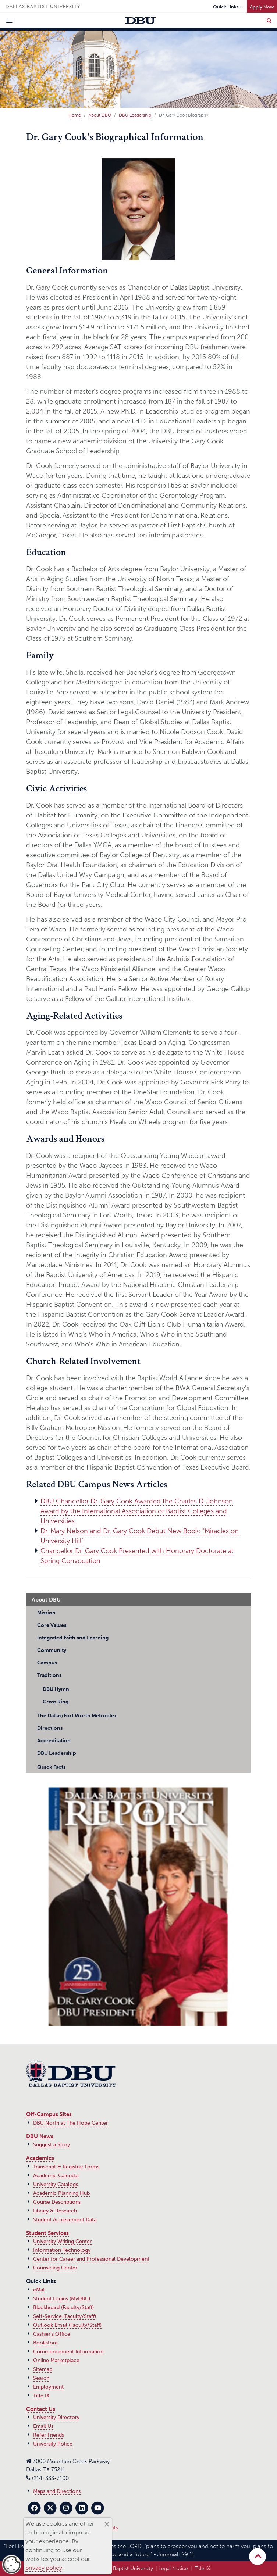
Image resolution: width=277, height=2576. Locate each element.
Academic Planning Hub (61, 2193)
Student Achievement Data (64, 2220)
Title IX (41, 2396)
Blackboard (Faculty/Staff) (63, 2307)
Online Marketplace (56, 2360)
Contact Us (40, 2409)
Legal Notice (173, 2568)
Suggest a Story (51, 2145)
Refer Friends (48, 2435)
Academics (40, 2158)
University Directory (56, 2417)
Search (41, 2378)
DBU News (39, 2136)
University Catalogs (55, 2184)
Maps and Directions (57, 2491)
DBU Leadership (135, 115)
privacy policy (43, 2567)
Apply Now (262, 7)
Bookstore (45, 2343)
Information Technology (61, 2250)
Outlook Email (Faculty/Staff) (67, 2325)
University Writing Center (62, 2241)
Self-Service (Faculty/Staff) (64, 2316)
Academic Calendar (56, 2175)
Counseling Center (55, 2268)
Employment (48, 2387)
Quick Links (226, 7)
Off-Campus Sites (49, 2114)
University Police (52, 2444)
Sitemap (42, 2369)
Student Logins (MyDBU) (61, 2299)
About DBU (100, 115)
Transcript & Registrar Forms (66, 2167)
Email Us (43, 2426)
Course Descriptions (57, 2202)
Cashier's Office (51, 2334)
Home (74, 115)
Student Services (47, 2233)
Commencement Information (68, 2351)
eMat (39, 2290)
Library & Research (55, 2211)
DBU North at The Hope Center (70, 2123)
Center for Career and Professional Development (91, 2259)
